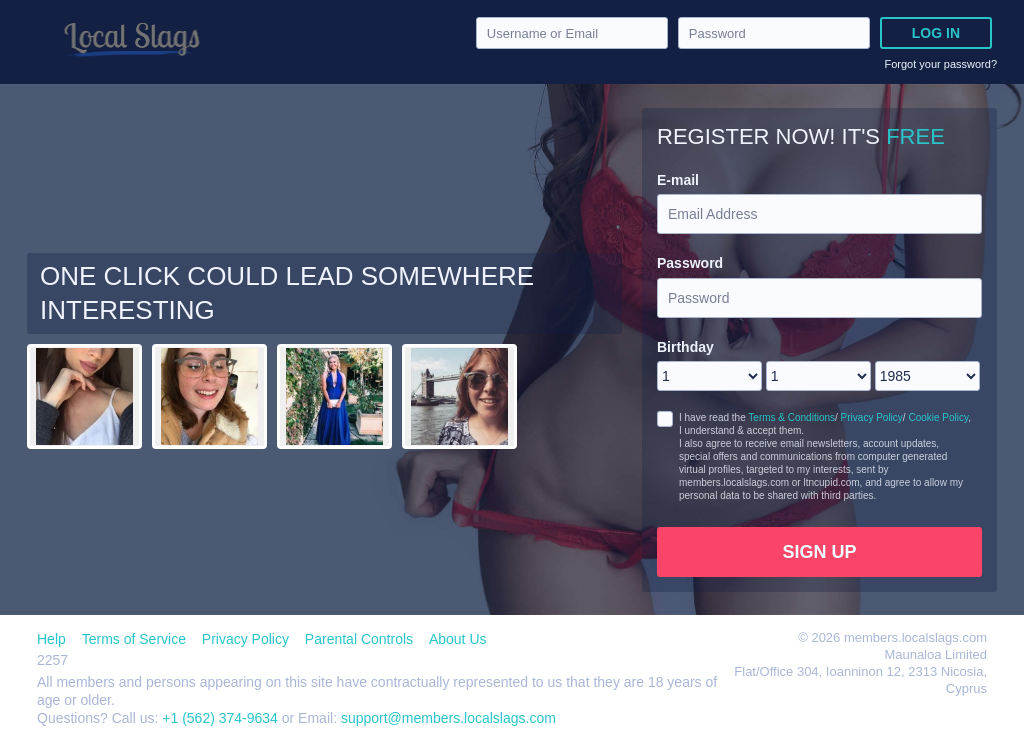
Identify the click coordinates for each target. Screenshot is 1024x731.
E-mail (678, 180)
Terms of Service (134, 639)
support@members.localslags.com (448, 718)
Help (51, 639)
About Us (458, 639)
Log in (936, 33)
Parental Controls (359, 639)
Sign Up (819, 552)
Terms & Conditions (791, 417)
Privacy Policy (872, 417)
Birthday (685, 347)
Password (690, 263)
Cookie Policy (938, 417)
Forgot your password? (941, 64)
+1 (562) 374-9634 (221, 718)
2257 (52, 660)
